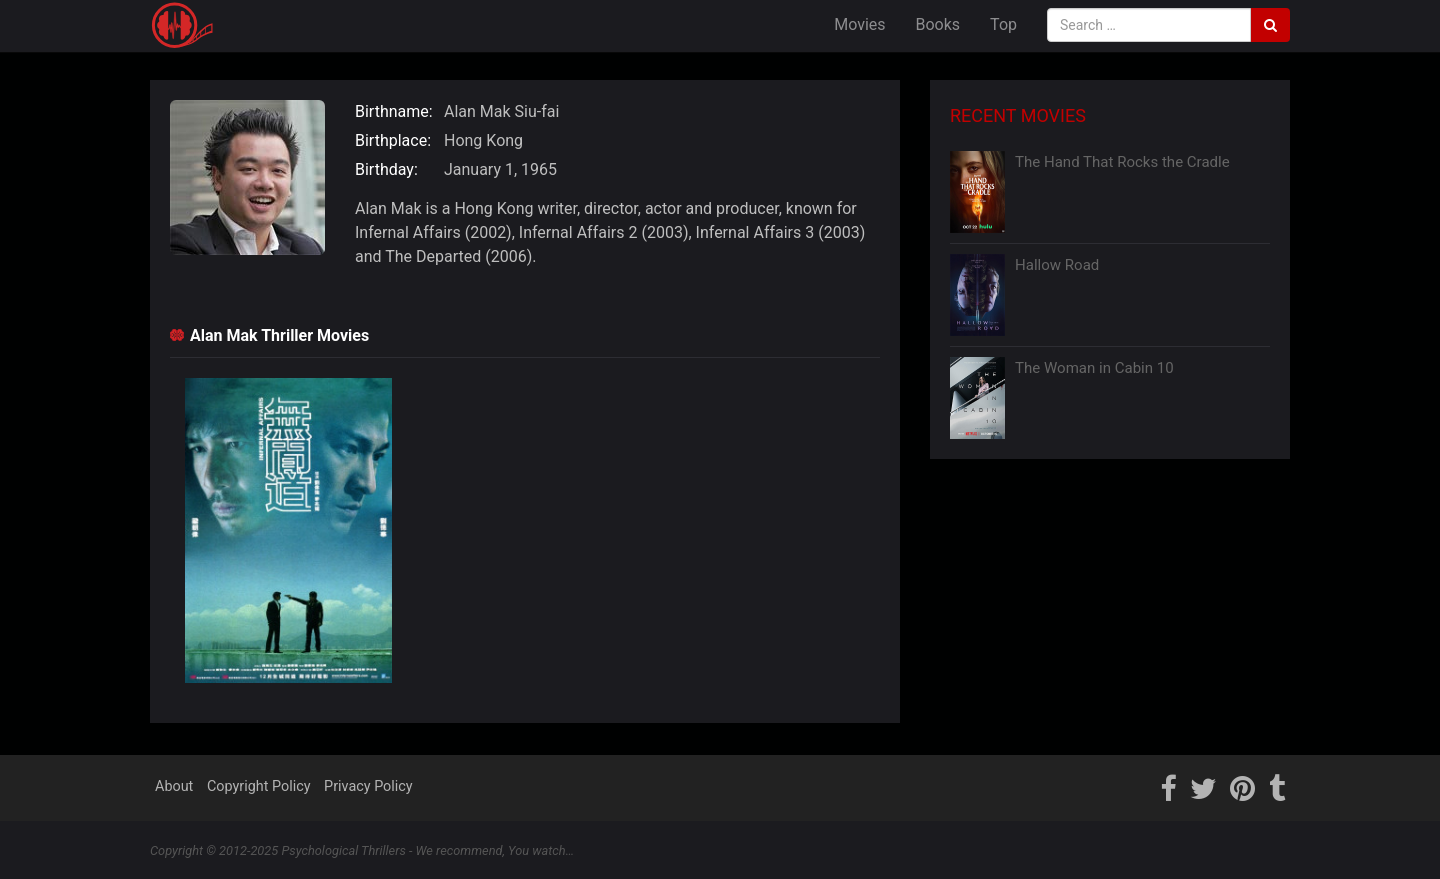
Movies (859, 24)
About (174, 786)
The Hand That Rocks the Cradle (1122, 162)
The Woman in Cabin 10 (1094, 368)
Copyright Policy (259, 786)
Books (938, 24)
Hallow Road (1057, 265)
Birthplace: (393, 140)
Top (1003, 24)
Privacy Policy (368, 786)
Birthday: (386, 169)
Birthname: (394, 111)
